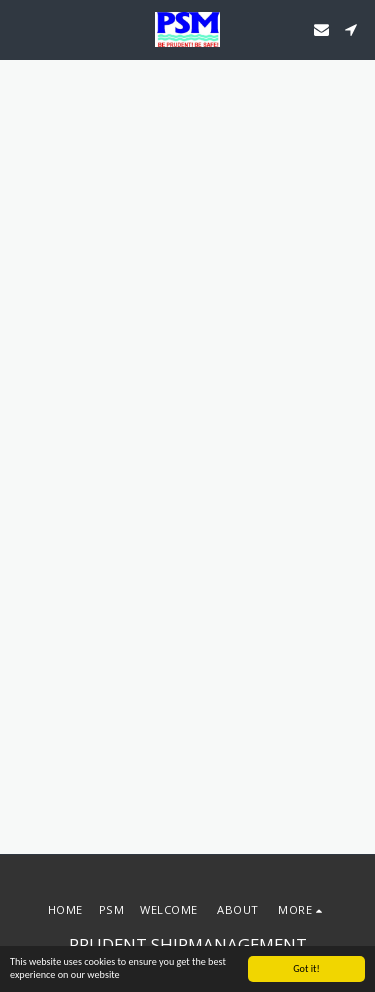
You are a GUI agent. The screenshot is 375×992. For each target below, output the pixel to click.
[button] (22, 28)
